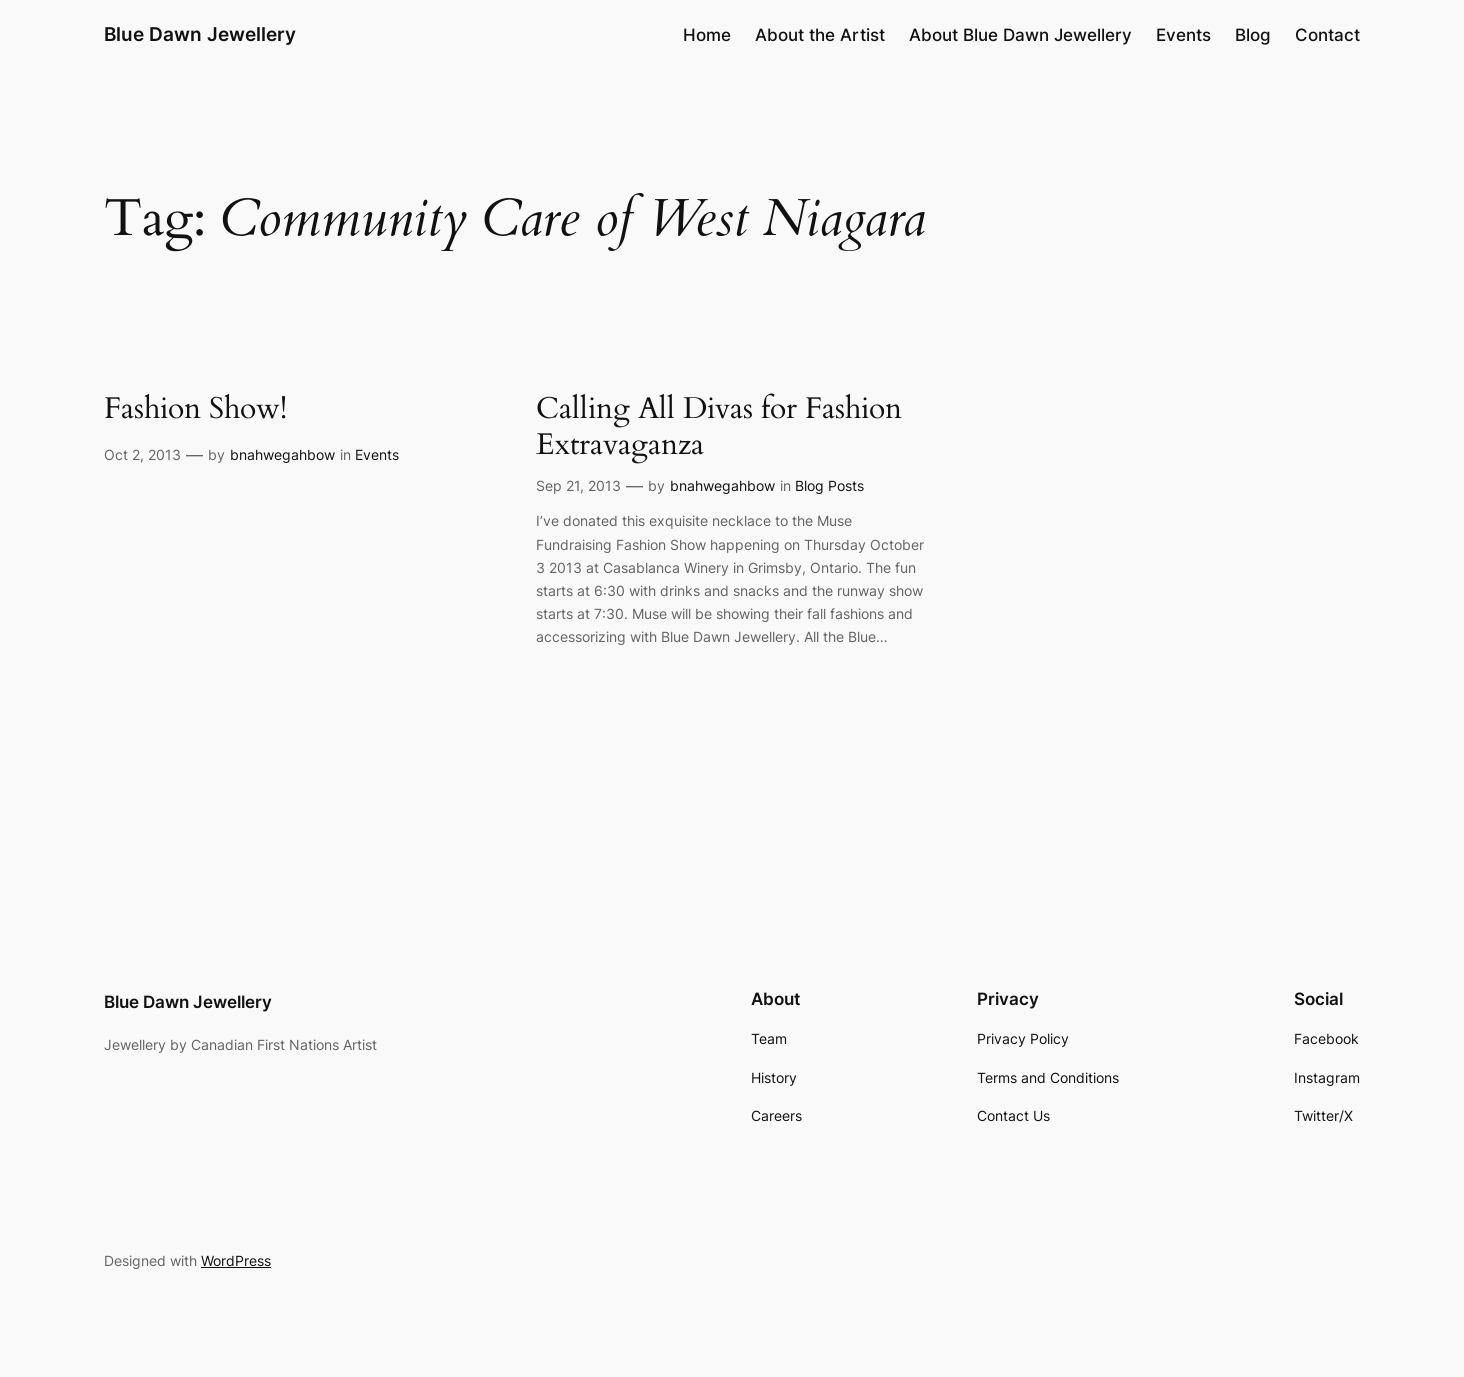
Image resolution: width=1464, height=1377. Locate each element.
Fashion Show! (195, 410)
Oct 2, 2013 (142, 454)
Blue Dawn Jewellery (200, 34)
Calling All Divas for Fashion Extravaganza (719, 427)
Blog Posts (829, 485)
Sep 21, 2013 (578, 485)
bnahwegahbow (282, 454)
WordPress (236, 1260)
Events (377, 454)
